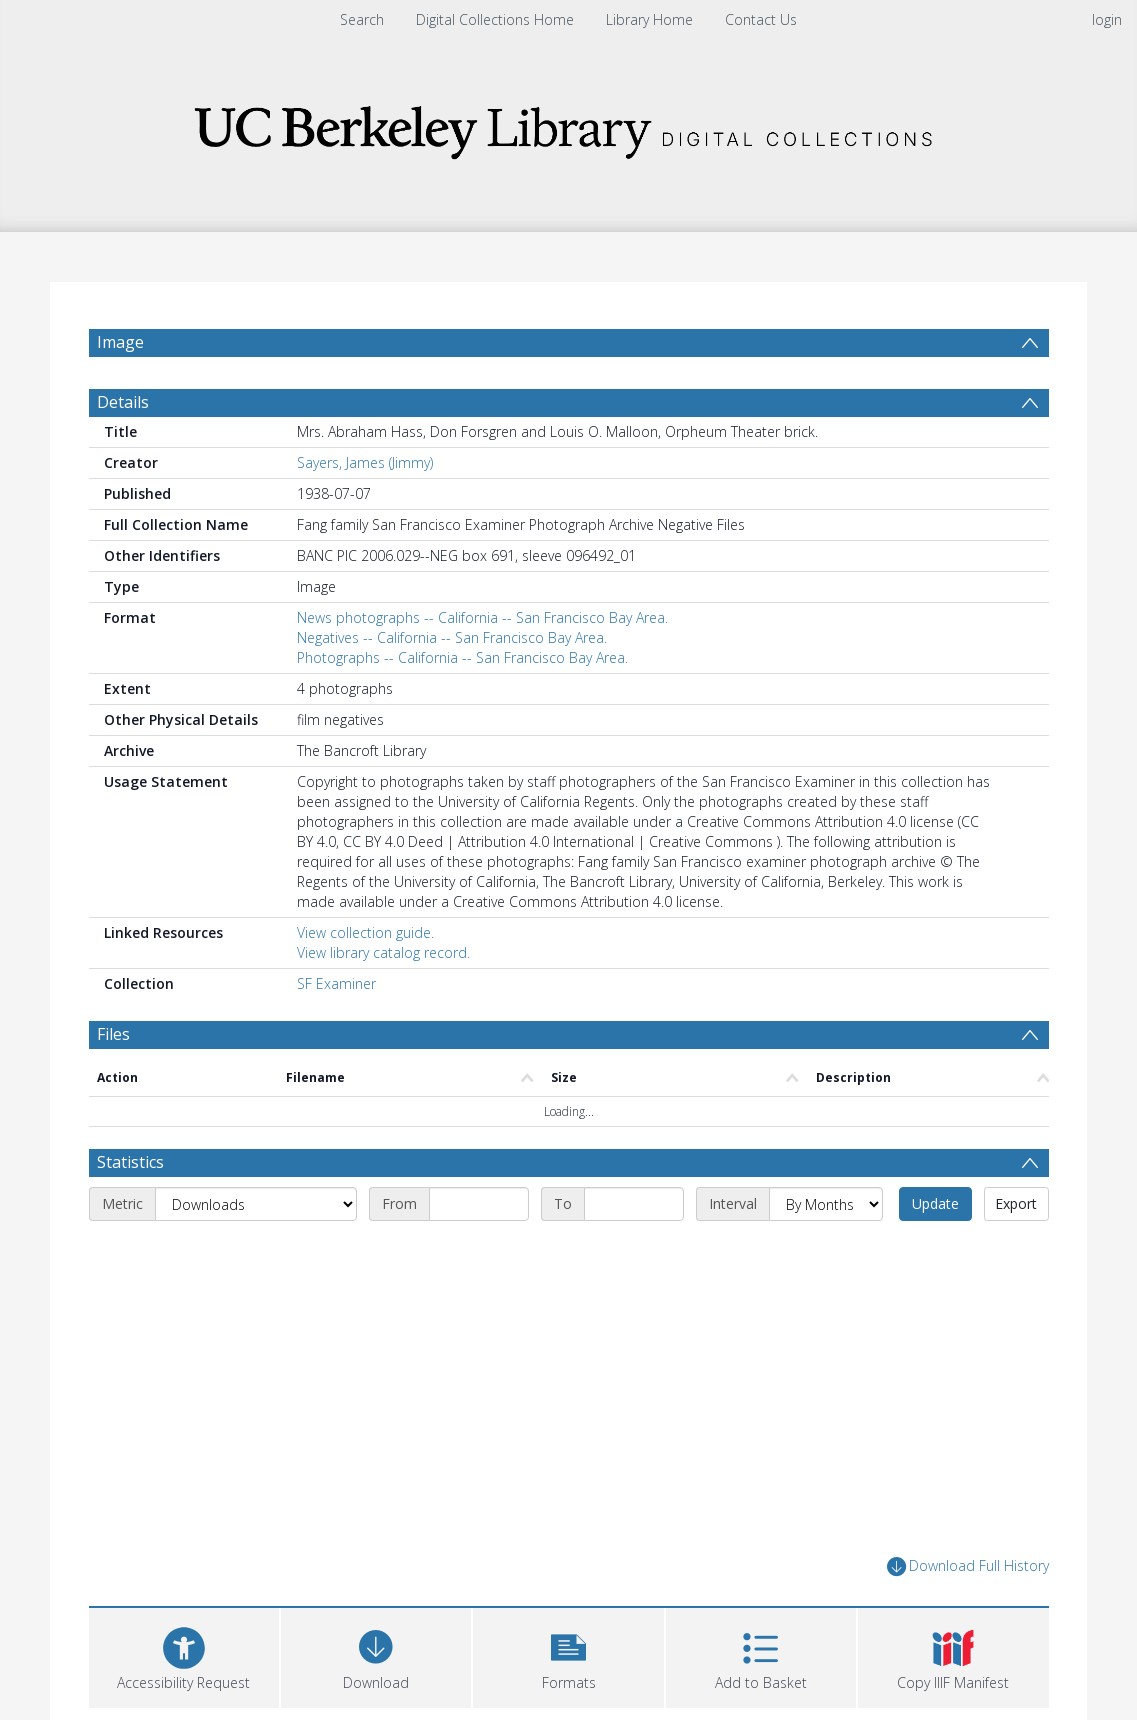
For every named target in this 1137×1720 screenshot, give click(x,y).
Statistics (130, 1173)
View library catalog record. (383, 962)
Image (120, 342)
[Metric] (256, 1215)
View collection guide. (365, 942)
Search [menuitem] (362, 19)
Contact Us (761, 19)
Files (113, 1044)
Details (123, 412)
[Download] (376, 1665)
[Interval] (826, 1215)
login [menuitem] (1107, 19)
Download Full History (968, 1577)
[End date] (634, 1215)
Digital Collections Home (495, 19)
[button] (568, 1665)
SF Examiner (336, 993)
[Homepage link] (569, 126)
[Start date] (479, 1215)
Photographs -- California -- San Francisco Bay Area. (462, 667)
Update (935, 1214)
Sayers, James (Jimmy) (365, 472)
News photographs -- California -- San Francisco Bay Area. (482, 627)
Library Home (649, 19)
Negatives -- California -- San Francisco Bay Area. (452, 647)
